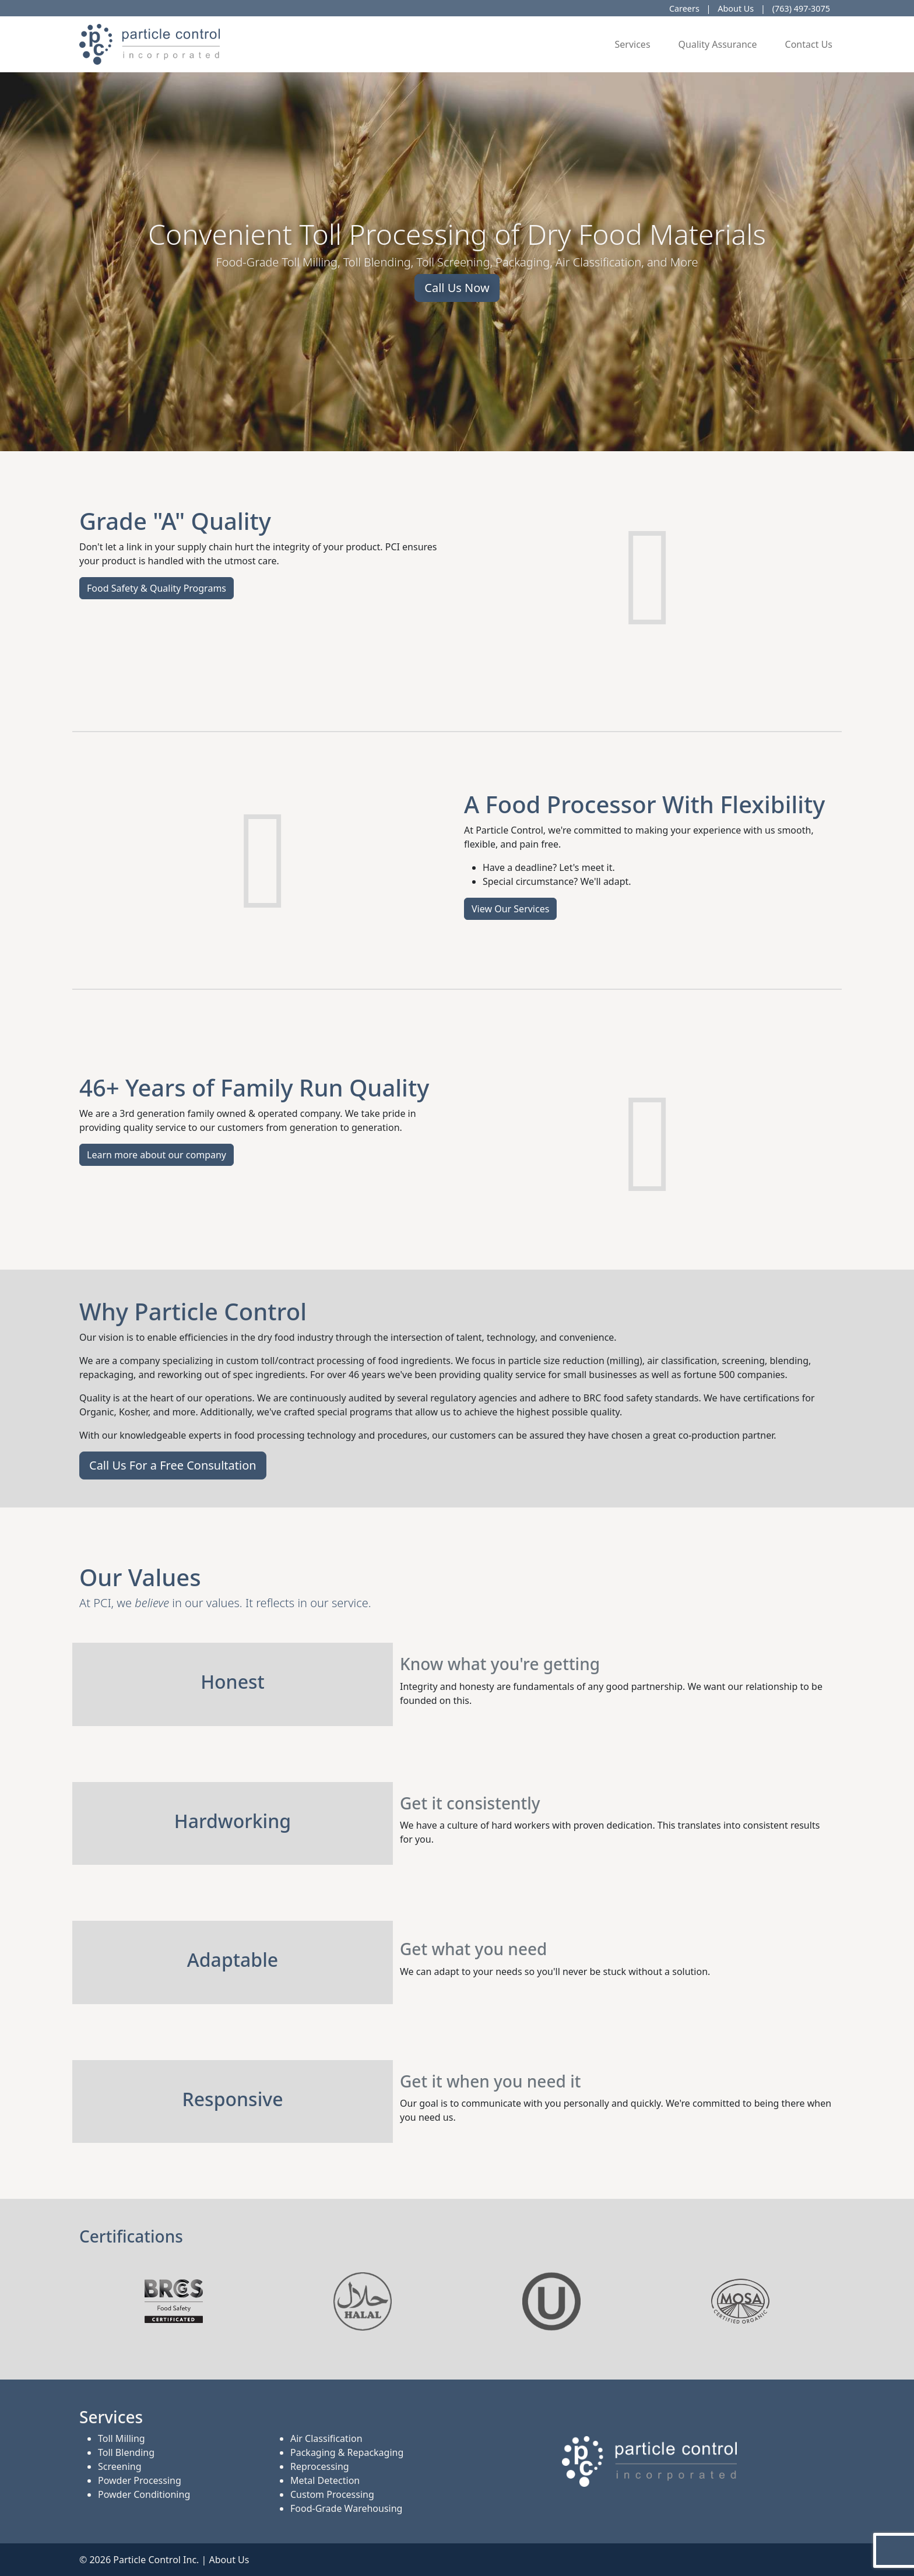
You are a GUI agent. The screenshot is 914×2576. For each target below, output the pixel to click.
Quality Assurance (718, 44)
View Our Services (510, 908)
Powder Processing (139, 2480)
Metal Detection (325, 2480)
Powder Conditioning (144, 2494)
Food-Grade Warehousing (346, 2508)
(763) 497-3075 (801, 8)
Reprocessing (319, 2466)
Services (633, 44)
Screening (120, 2466)
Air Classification (326, 2438)
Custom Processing (332, 2494)
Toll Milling (121, 2438)
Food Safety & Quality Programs (156, 588)
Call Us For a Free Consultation (172, 1465)
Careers (684, 8)
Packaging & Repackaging (346, 2452)
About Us (736, 8)
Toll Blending (126, 2452)
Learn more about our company (156, 1154)
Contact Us (808, 44)
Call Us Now (456, 288)
